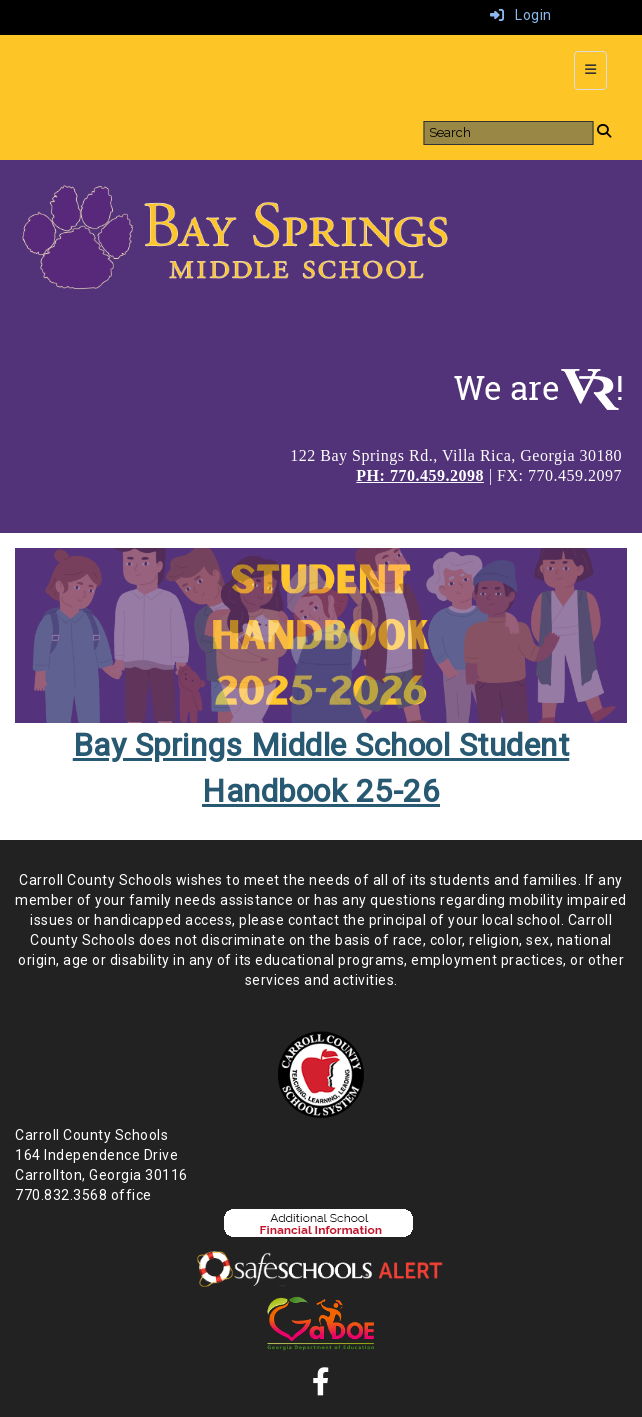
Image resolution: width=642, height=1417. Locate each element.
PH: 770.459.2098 (420, 475)
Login (521, 15)
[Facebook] (321, 1387)
